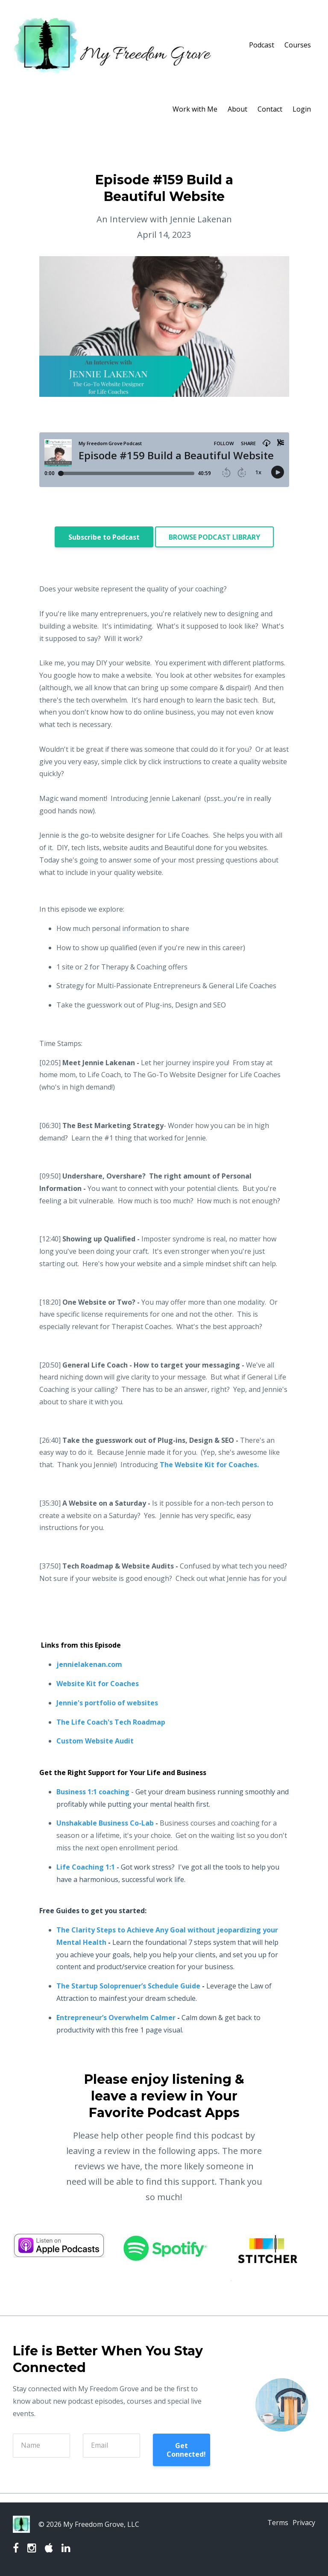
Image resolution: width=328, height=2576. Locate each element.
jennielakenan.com (89, 1664)
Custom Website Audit (95, 1741)
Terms (271, 2524)
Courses (297, 45)
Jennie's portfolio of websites (107, 1702)
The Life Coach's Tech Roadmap (110, 1722)
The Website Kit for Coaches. (209, 1464)
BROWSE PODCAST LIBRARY (214, 537)
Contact (270, 109)
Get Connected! (186, 2450)
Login (302, 109)
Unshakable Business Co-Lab (105, 1823)
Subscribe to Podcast (104, 537)
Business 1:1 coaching (92, 1791)
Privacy (304, 2524)
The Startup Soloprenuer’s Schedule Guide (128, 1986)
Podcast (261, 45)
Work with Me (195, 109)
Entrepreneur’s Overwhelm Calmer (116, 2017)
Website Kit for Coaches (97, 1683)
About (237, 109)
